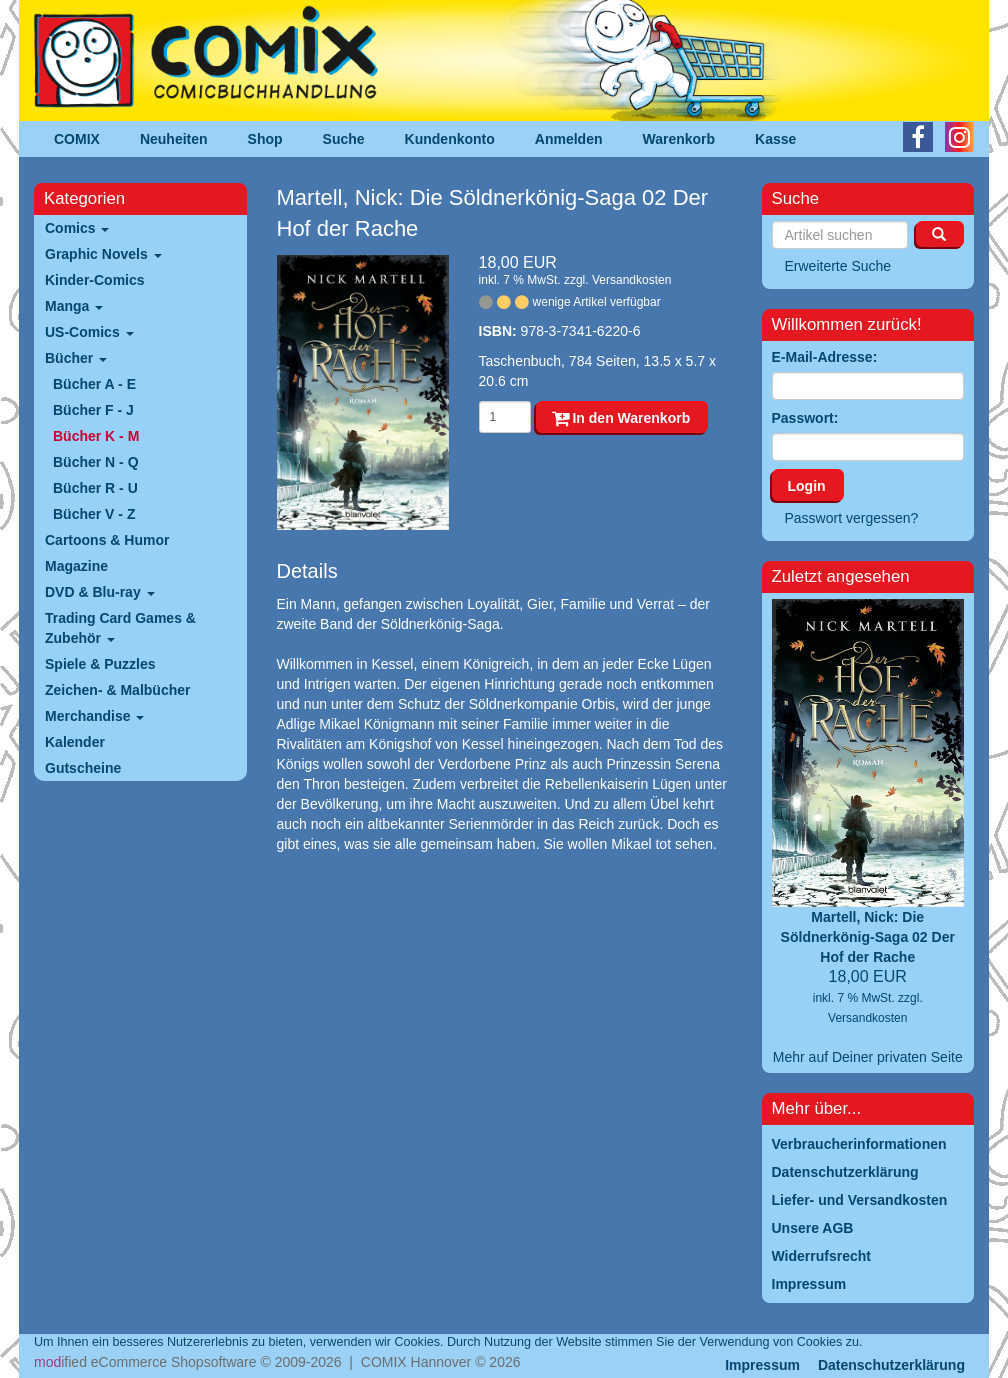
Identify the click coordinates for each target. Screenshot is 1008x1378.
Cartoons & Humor (107, 540)
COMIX (77, 139)
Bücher (76, 358)
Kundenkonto (450, 139)
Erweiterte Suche (838, 266)
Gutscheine (83, 768)
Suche (344, 139)
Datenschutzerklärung (891, 1365)
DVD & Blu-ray (100, 592)
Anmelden (569, 139)
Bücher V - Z (94, 514)
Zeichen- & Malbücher (117, 690)
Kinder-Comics (95, 280)
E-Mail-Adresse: (825, 357)
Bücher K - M (96, 436)
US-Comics (89, 332)
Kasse (775, 139)
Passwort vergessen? (852, 518)
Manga (74, 306)
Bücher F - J (93, 410)
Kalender (75, 742)
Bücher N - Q (96, 462)
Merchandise (94, 716)
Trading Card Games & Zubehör (120, 628)
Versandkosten (631, 280)
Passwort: (805, 418)
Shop (265, 139)
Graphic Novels (103, 254)
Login (807, 486)
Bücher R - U (95, 488)
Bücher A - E (94, 384)
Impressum (762, 1365)
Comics (77, 228)
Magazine (76, 566)
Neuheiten (174, 139)
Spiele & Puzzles (100, 664)
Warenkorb (679, 139)
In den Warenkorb (621, 418)
